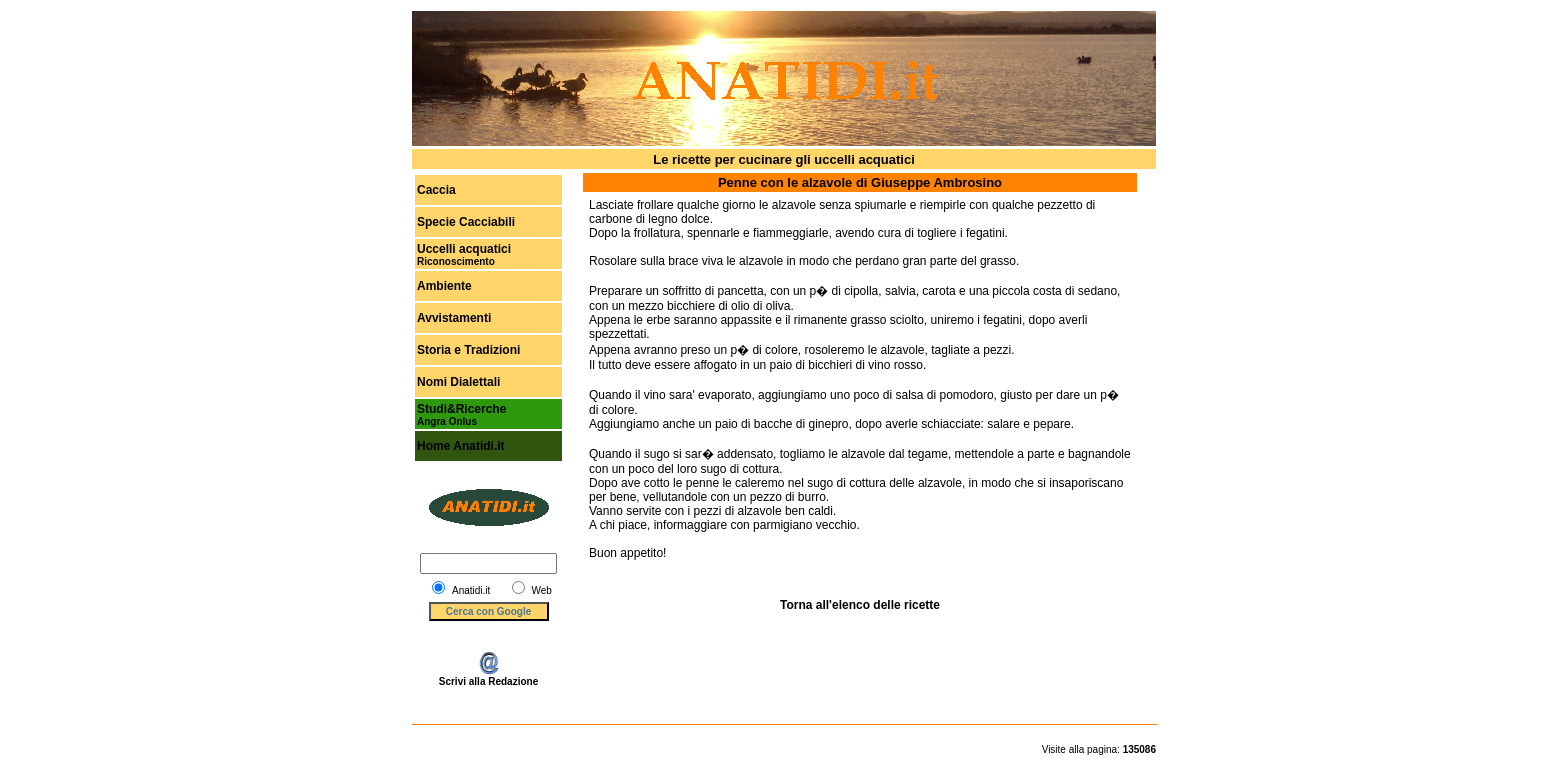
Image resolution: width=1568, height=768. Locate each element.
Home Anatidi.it (461, 446)
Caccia (436, 190)
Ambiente (444, 286)
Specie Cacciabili (466, 222)
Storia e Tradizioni (468, 350)
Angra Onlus (447, 421)
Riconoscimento (456, 261)
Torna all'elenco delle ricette (860, 605)
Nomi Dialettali (458, 382)
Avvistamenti (454, 318)
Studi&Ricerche (461, 409)
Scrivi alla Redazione (489, 677)
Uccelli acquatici (464, 249)
